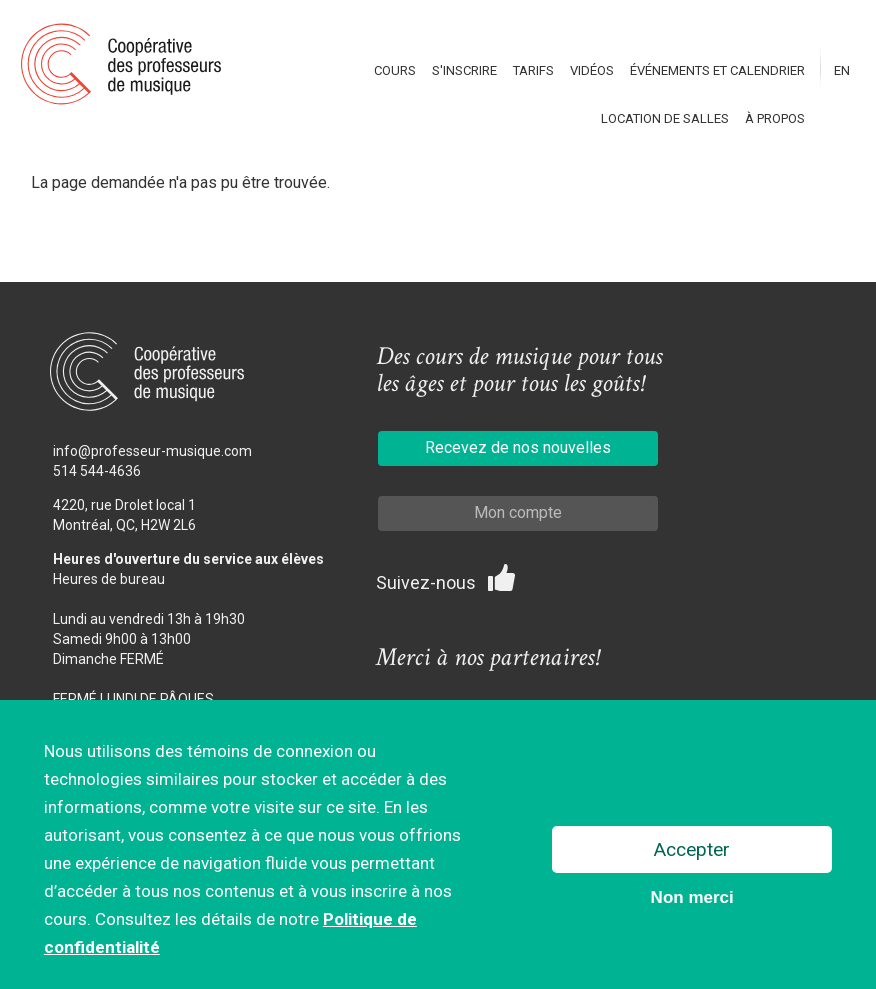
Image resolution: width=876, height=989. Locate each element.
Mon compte (518, 512)
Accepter (692, 851)
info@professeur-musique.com (152, 451)
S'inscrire (464, 70)
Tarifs (533, 70)
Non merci (692, 899)
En (842, 70)
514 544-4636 (97, 471)
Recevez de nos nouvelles (518, 447)
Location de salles (665, 118)
